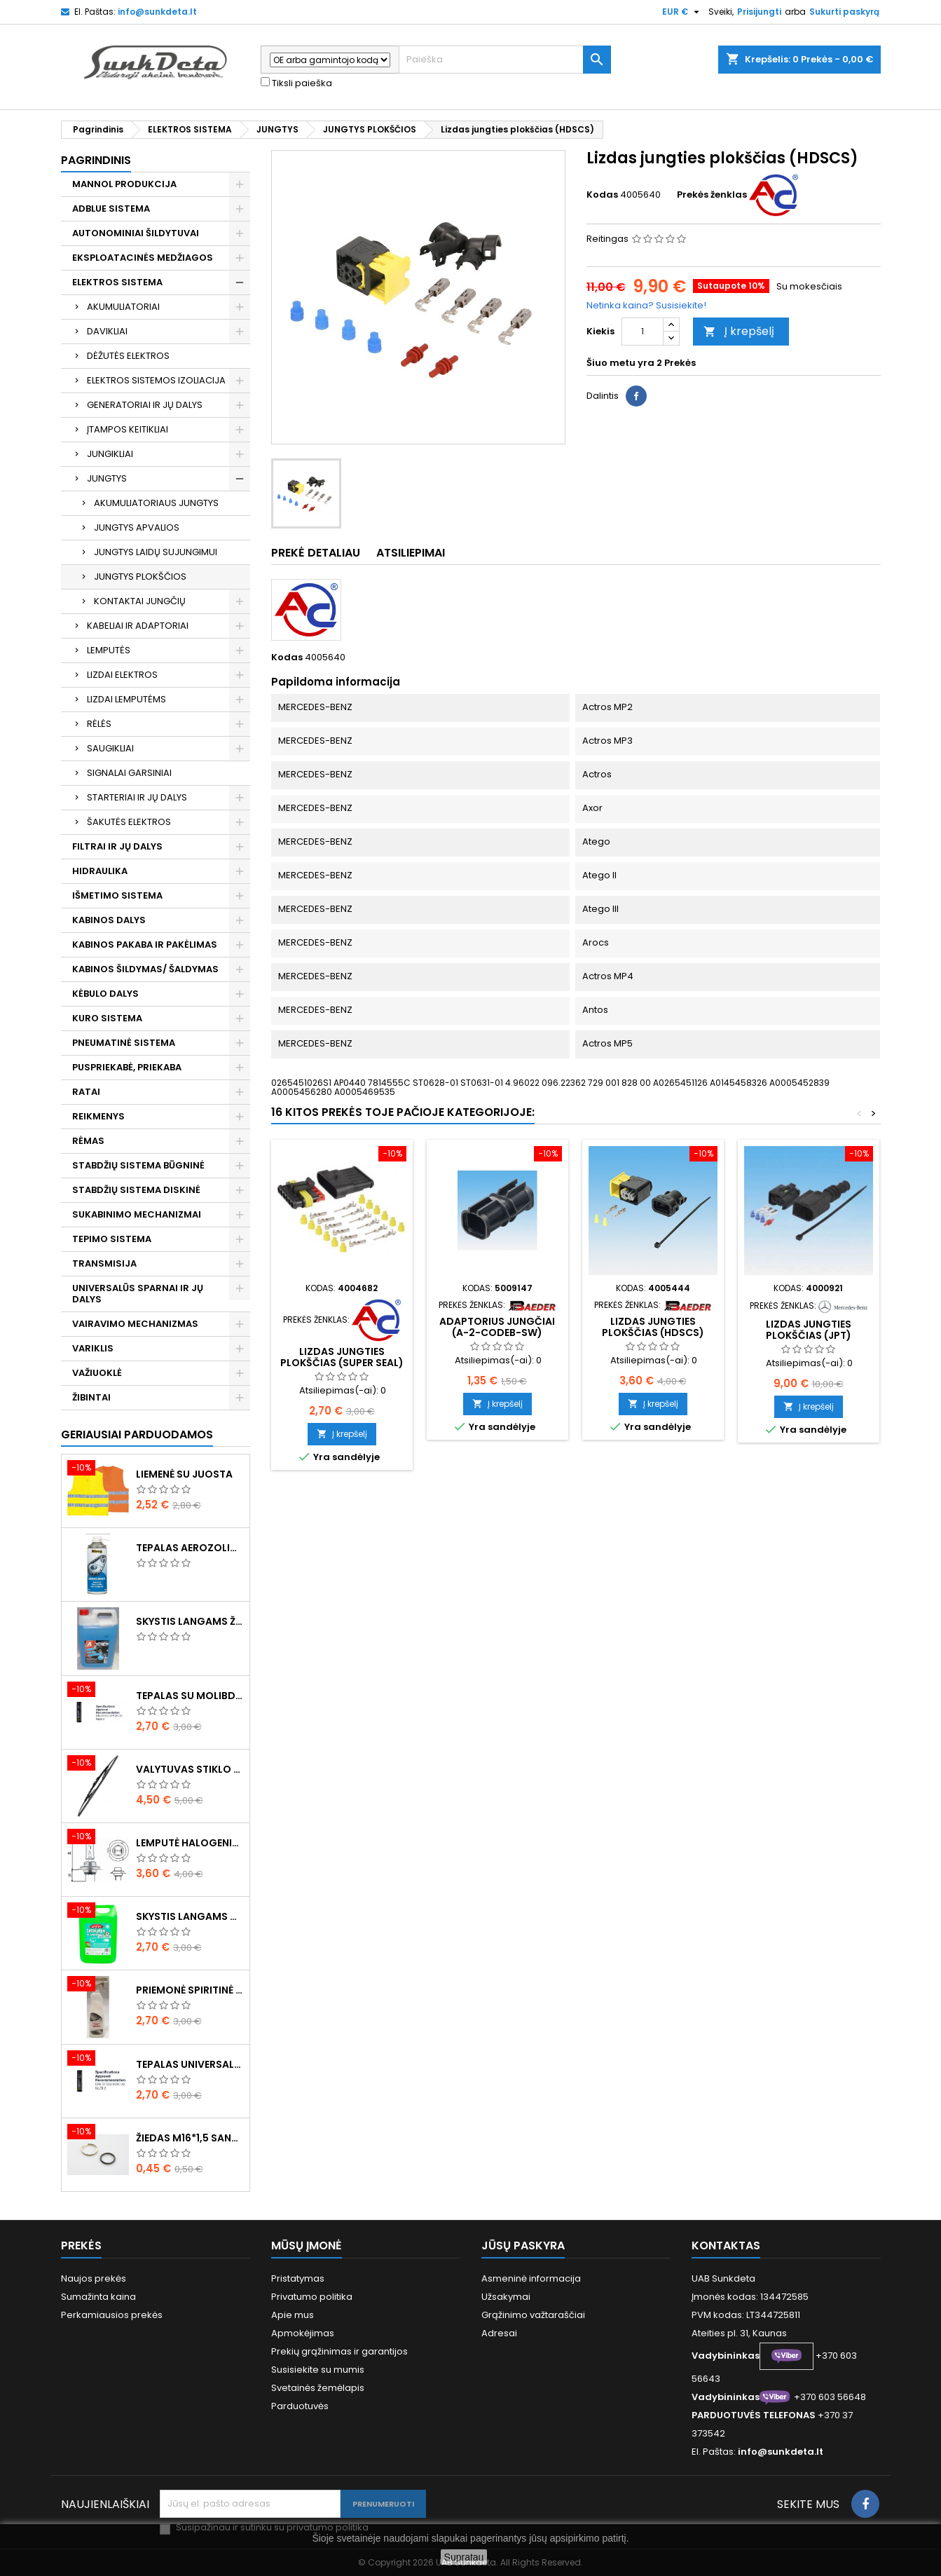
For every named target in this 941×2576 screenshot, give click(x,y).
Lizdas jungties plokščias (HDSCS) (653, 1327)
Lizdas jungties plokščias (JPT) (808, 1329)
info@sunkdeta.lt (157, 12)
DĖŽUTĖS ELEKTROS (128, 355)
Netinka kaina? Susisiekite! (646, 305)
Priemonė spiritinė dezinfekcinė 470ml (190, 1990)
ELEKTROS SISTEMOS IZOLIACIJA (156, 380)
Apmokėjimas (302, 2333)
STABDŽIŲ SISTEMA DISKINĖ (136, 1190)
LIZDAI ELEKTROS (122, 674)
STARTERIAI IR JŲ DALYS (137, 797)
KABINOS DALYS (109, 920)
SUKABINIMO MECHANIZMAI (136, 1214)
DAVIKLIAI (107, 331)
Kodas (602, 195)
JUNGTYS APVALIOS (136, 527)
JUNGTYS (107, 478)
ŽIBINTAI (91, 1397)
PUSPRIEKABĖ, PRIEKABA (126, 1067)
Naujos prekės (93, 2278)
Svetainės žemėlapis (317, 2387)
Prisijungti (759, 12)
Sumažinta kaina (98, 2296)
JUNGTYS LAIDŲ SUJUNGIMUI (155, 552)
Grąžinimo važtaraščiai (533, 2315)
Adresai (499, 2333)
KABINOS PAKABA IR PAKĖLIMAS (144, 944)
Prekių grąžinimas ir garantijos (339, 2351)
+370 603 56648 (830, 2397)
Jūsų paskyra (523, 2245)
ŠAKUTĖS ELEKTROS (129, 822)
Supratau (464, 2557)
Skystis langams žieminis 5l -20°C (190, 1621)
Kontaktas (726, 2245)
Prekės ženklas (712, 195)
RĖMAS (88, 1140)
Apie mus (292, 2315)
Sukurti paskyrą (844, 12)
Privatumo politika (311, 2296)
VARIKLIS (93, 1348)
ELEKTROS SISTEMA (117, 282)
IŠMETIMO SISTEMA (117, 895)
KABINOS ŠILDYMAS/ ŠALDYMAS (145, 969)
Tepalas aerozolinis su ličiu (190, 1547)
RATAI (86, 1091)
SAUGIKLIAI (110, 748)
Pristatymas (297, 2278)
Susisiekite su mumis (317, 2369)
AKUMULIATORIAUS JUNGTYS (156, 503)
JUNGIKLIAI (110, 454)
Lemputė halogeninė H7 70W (190, 1842)
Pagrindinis (96, 160)
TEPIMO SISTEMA (111, 1239)
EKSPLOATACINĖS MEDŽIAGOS (142, 257)
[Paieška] (505, 60)
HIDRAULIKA (100, 871)
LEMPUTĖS (108, 650)
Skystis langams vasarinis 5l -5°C (190, 1916)
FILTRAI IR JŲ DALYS (117, 846)
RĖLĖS (99, 723)
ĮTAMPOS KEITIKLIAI (127, 429)
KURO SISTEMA (107, 1018)
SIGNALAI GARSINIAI (129, 772)
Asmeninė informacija (531, 2278)
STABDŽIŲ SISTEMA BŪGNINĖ (138, 1165)
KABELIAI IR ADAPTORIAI (137, 625)
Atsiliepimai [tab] (410, 553)
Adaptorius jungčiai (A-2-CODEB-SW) (497, 1327)
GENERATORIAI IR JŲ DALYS (144, 404)
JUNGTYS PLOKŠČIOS (140, 576)
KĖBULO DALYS (105, 993)
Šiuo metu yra (620, 363)
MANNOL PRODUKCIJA (124, 184)
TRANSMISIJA (104, 1263)
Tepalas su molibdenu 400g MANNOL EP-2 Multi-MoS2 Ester (190, 1695)
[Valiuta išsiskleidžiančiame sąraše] (682, 12)
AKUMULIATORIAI (123, 306)
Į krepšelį (738, 331)
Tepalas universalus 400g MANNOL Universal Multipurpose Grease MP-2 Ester (190, 2064)
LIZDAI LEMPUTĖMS (126, 699)
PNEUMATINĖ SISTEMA (123, 1042)
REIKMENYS (98, 1116)
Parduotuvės (300, 2406)
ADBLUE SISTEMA (111, 208)
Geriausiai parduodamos (137, 1434)
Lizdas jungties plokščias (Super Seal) (342, 1357)
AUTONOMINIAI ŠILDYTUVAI (135, 233)
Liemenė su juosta (184, 1474)
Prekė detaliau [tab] (315, 553)
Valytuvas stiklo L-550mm (190, 1769)
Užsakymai (505, 2296)
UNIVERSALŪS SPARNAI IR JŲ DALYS (137, 1293)
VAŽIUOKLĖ (97, 1372)
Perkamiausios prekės (112, 2315)
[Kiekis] (642, 332)
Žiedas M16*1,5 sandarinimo (190, 2138)
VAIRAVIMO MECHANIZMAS (135, 1323)
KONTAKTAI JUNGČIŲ (140, 601)
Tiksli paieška (296, 83)
